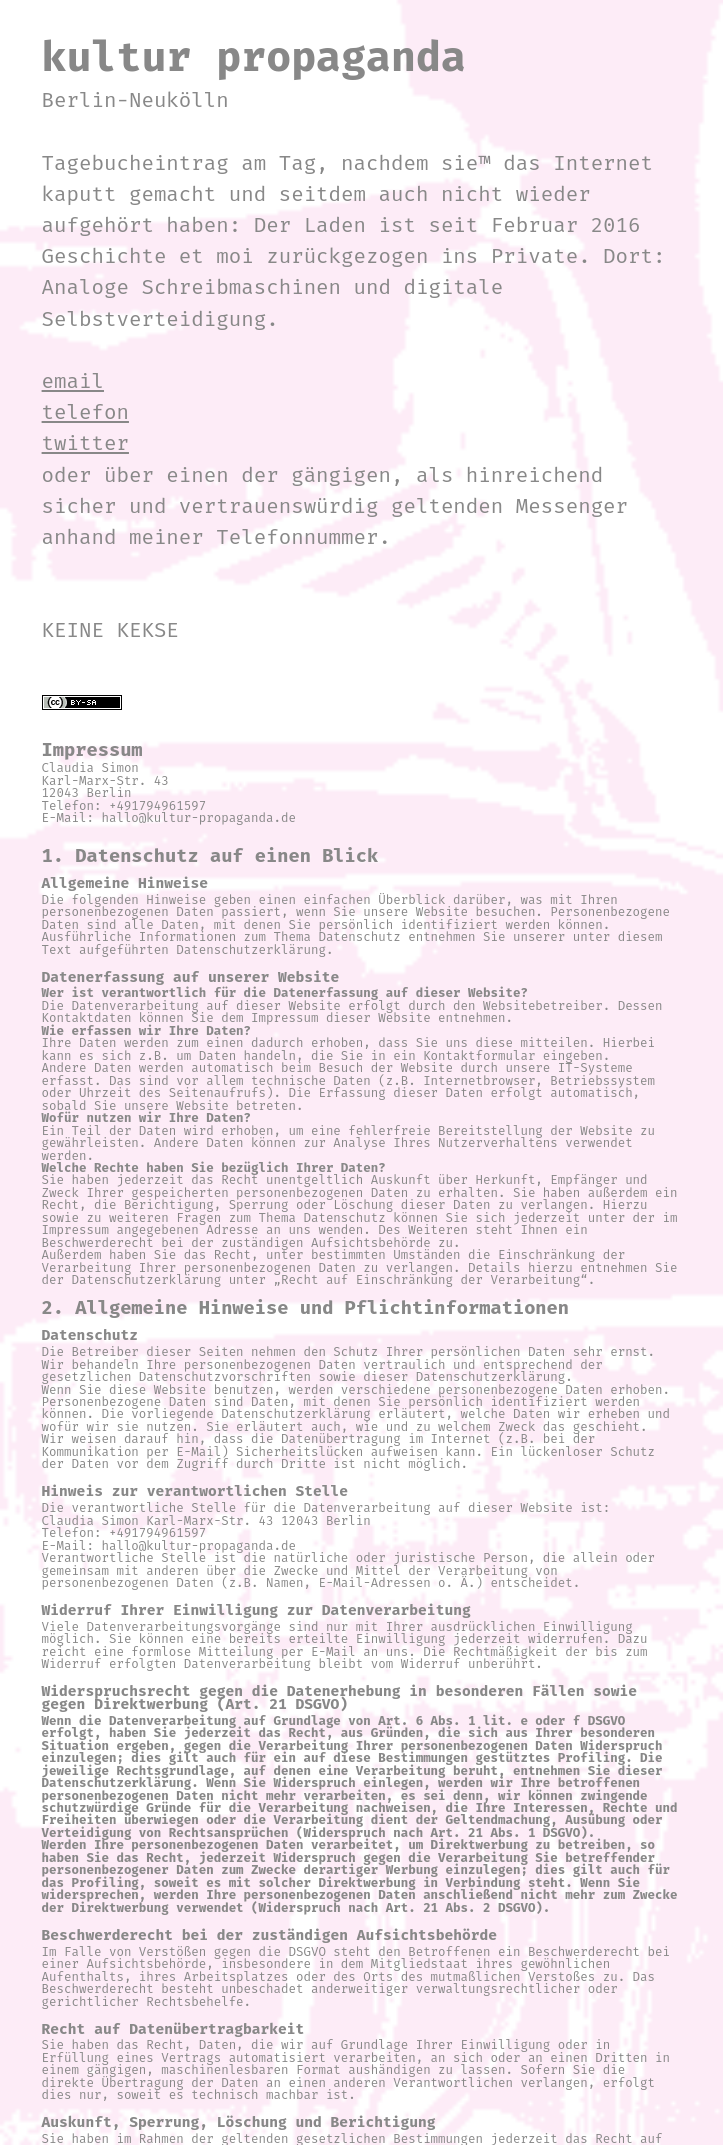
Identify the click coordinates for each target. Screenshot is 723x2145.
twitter (85, 443)
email (73, 381)
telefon (85, 412)
